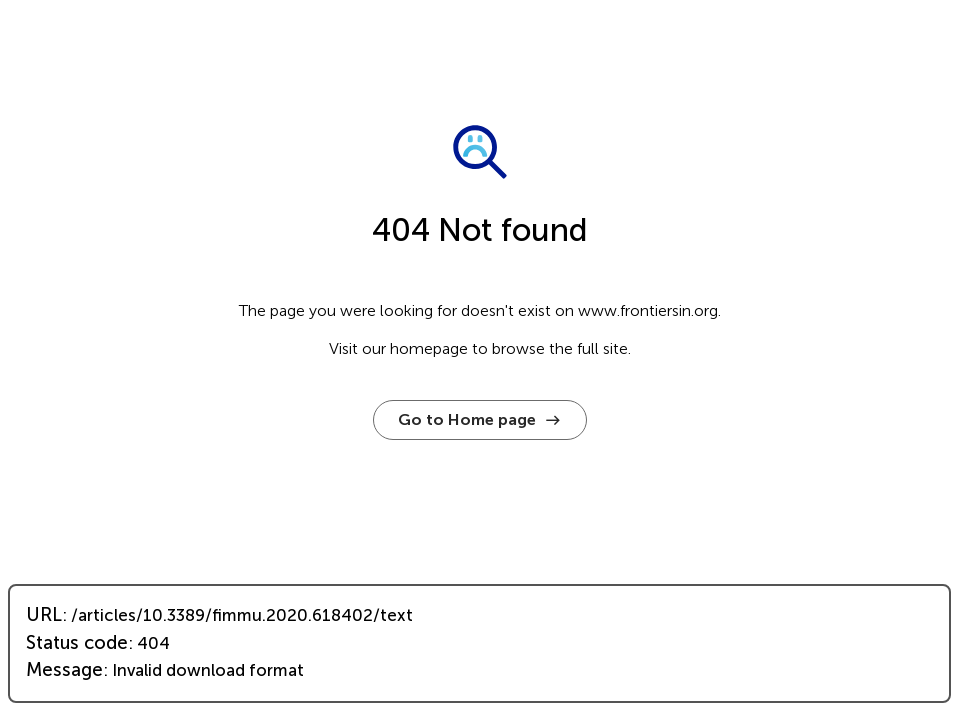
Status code (77, 643)
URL (44, 615)
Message (64, 670)
